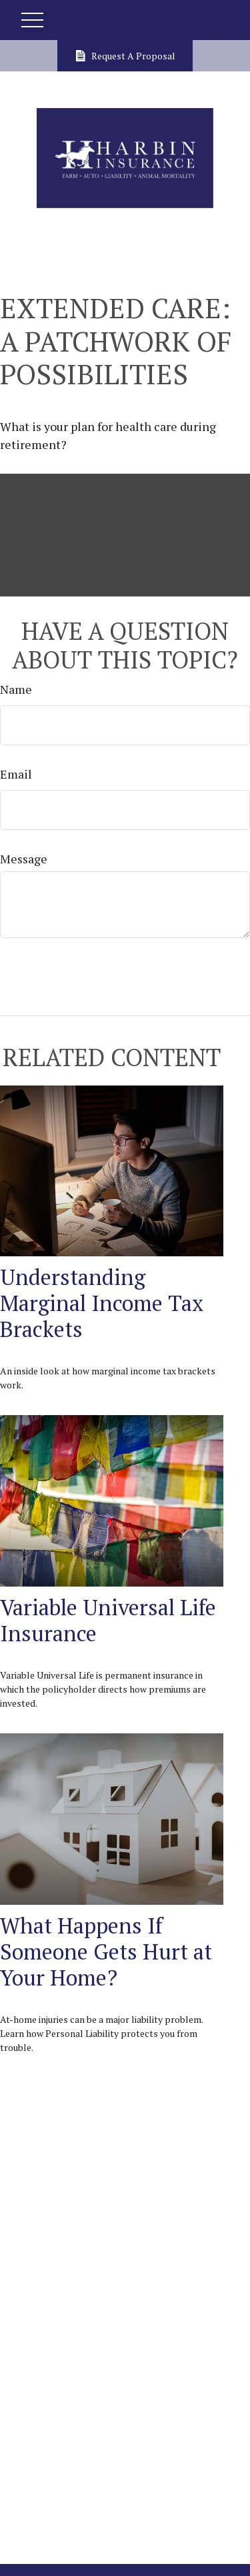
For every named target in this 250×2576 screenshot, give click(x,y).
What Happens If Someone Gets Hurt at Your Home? (106, 1951)
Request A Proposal (125, 55)
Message (23, 859)
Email (16, 774)
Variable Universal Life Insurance (108, 1620)
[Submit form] (47, 972)
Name (16, 689)
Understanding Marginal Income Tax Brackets (101, 1302)
